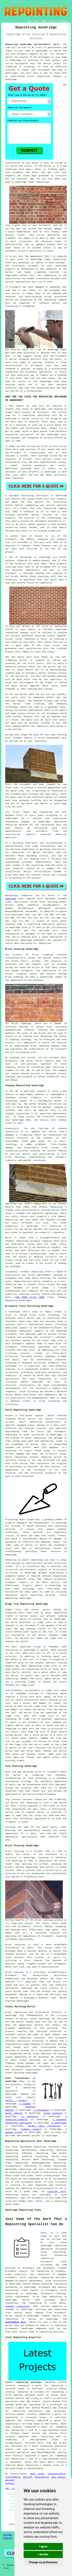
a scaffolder (59, 2123)
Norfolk (27, 2477)
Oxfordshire (42, 2477)
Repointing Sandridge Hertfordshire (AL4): (33, 44)
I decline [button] (43, 2554)
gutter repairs (16, 2100)
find (14, 2147)
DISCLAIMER (63, 21)
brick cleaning (14, 977)
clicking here (56, 2191)
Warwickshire (12, 2480)
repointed (17, 478)
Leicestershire (56, 2474)
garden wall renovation (44, 2126)
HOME (29, 21)
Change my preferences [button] (43, 2562)
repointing (43, 76)
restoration (12, 1781)
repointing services (51, 2332)
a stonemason (41, 2110)
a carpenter (30, 2116)
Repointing (11, 895)
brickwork (61, 2182)
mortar (47, 166)
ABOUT (44, 21)
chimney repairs (31, 2129)
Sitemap (7, 2535)
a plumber (25, 2104)
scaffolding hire (15, 2322)
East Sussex (58, 2477)
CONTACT (52, 21)
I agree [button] (43, 2546)
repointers (56, 679)
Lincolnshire (12, 2477)
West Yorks (37, 2474)
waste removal (13, 2113)
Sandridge (11, 899)
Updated (7, 2538)
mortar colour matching (34, 2019)
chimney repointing (17, 2306)
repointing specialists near (31, 2411)
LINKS (36, 21)
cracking (39, 704)
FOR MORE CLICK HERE (30, 1297)
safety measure (37, 524)
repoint (9, 409)
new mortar (22, 676)
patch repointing (32, 1560)
